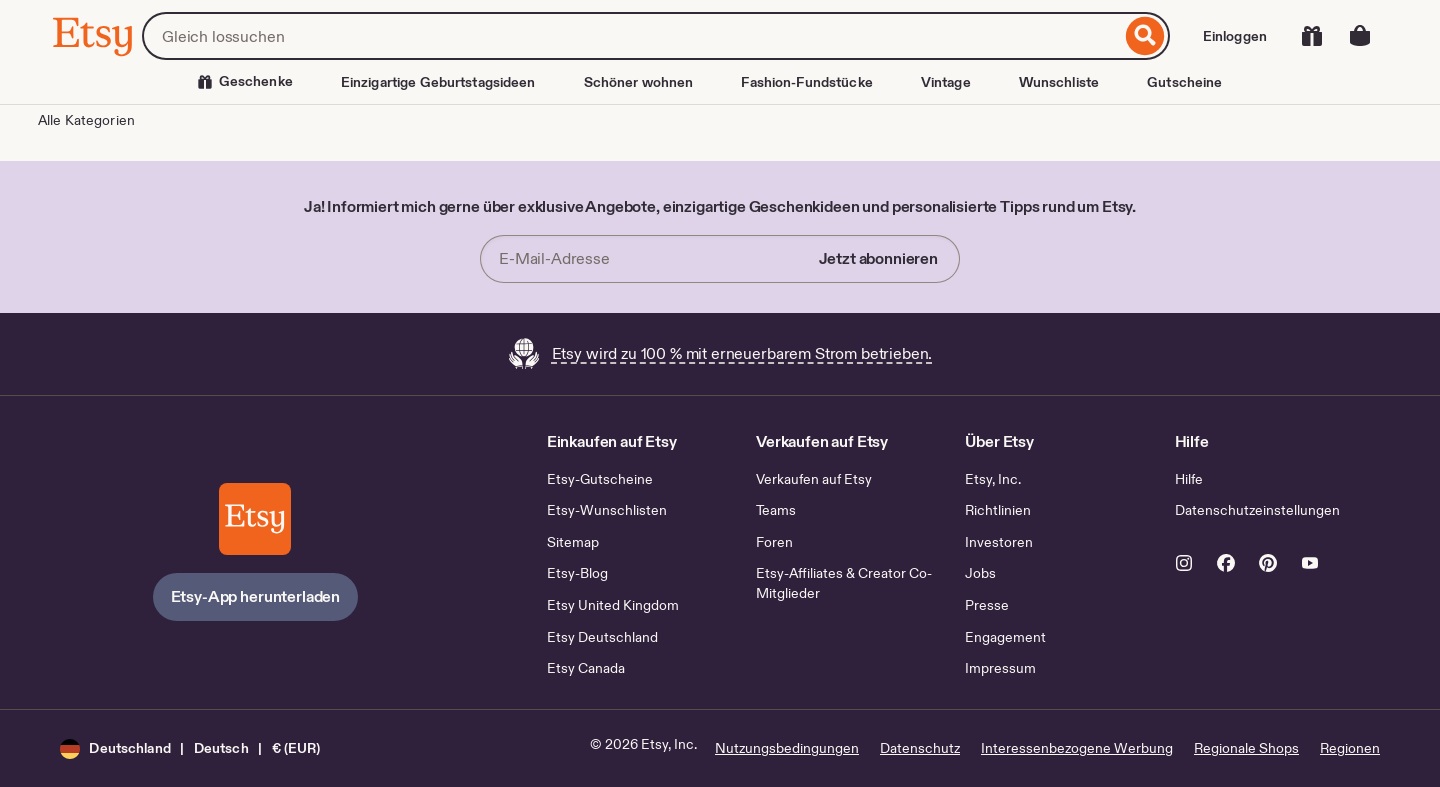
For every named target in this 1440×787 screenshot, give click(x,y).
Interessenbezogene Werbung (1077, 748)
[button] (190, 748)
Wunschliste (1059, 82)
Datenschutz (920, 748)
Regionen (1350, 748)
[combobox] (631, 36)
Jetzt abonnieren (878, 258)
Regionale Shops (1246, 748)
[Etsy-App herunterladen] (255, 519)
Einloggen (1235, 36)
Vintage (946, 82)
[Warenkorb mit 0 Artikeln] (1360, 36)
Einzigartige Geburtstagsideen (438, 82)
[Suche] (1145, 36)
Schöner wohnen (639, 82)
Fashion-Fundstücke (806, 82)
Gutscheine (1184, 82)
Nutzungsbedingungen (787, 748)
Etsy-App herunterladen (255, 596)
